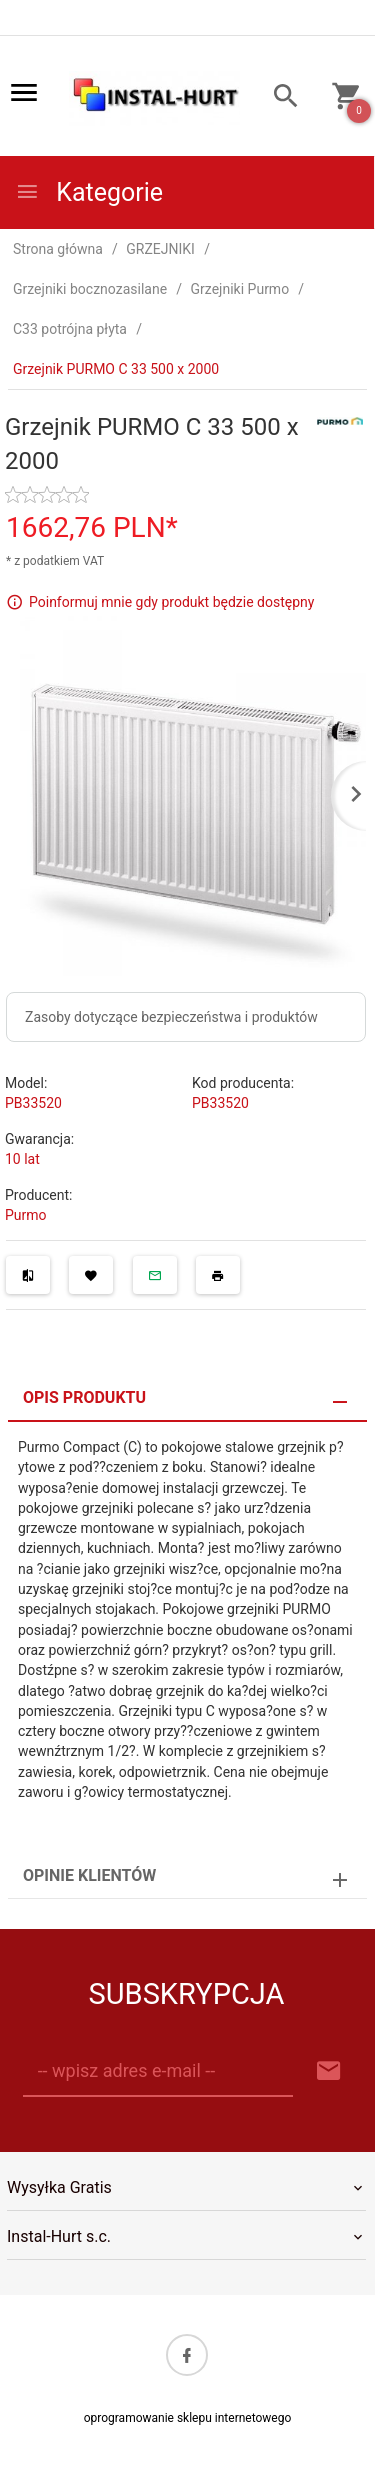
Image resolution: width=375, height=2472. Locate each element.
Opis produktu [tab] (84, 1397)
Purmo (26, 1215)
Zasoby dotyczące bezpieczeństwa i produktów (171, 1017)
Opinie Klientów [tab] (89, 1875)
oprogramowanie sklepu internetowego (188, 2418)
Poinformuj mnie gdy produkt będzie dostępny (171, 602)
